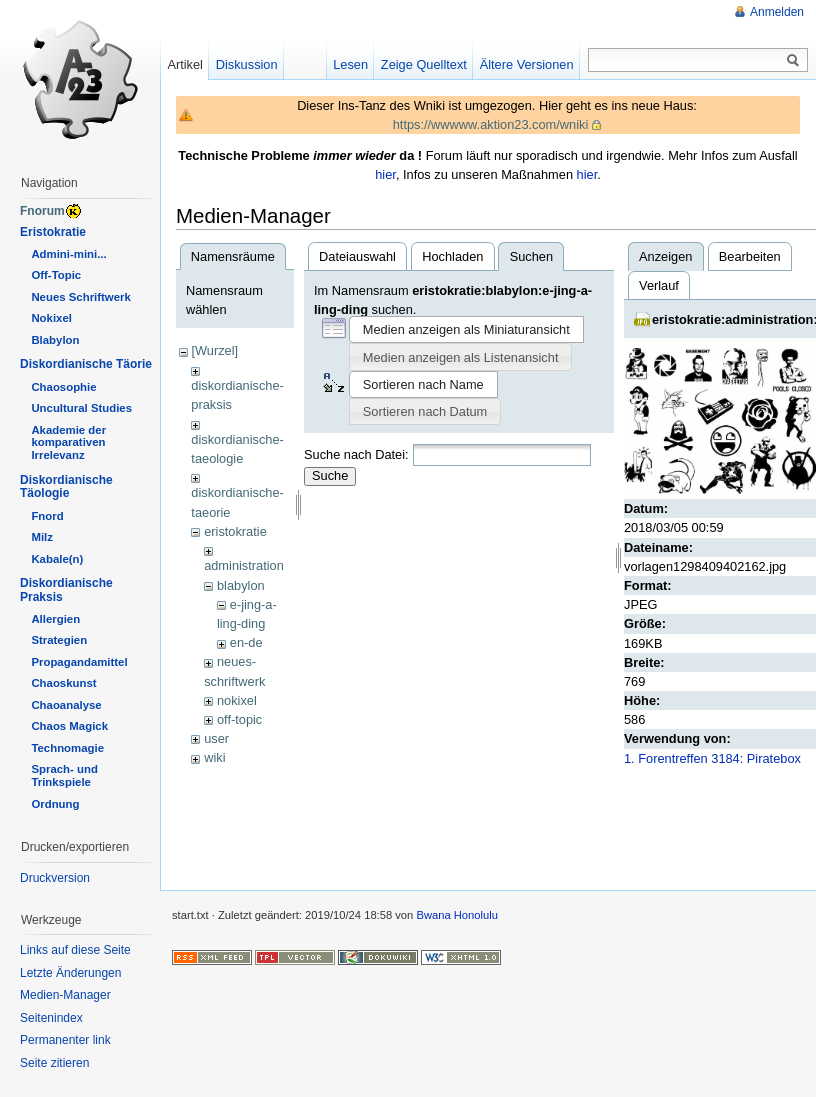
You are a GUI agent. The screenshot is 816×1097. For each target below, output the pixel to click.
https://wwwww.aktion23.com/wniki (491, 124)
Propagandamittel (79, 662)
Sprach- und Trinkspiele (64, 775)
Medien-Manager (65, 995)
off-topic (239, 719)
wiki (214, 757)
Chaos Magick (69, 726)
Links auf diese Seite (75, 950)
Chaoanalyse (66, 705)
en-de (246, 642)
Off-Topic (56, 275)
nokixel (237, 700)
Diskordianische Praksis (66, 590)
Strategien (59, 640)
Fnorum (42, 211)
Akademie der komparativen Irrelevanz (68, 443)
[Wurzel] (214, 350)
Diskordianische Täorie (86, 364)
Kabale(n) (57, 559)
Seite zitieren (54, 1063)
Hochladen (452, 256)
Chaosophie (63, 387)
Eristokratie (53, 232)
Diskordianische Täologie (66, 487)
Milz (42, 537)
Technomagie (67, 748)
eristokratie (235, 531)
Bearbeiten (750, 256)
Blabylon (55, 340)
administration (244, 565)
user (216, 738)
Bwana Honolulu (456, 915)
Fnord (47, 516)
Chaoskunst (63, 683)
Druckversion (55, 878)
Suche (330, 475)
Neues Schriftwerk (80, 297)
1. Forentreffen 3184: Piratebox (712, 758)
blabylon (241, 585)
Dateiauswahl (357, 256)
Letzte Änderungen (70, 973)
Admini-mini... (68, 254)
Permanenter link (65, 1040)
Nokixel (51, 318)
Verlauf (659, 285)
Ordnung (55, 804)
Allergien (55, 619)
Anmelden (777, 12)
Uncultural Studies (81, 408)
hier (385, 174)
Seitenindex (51, 1018)
